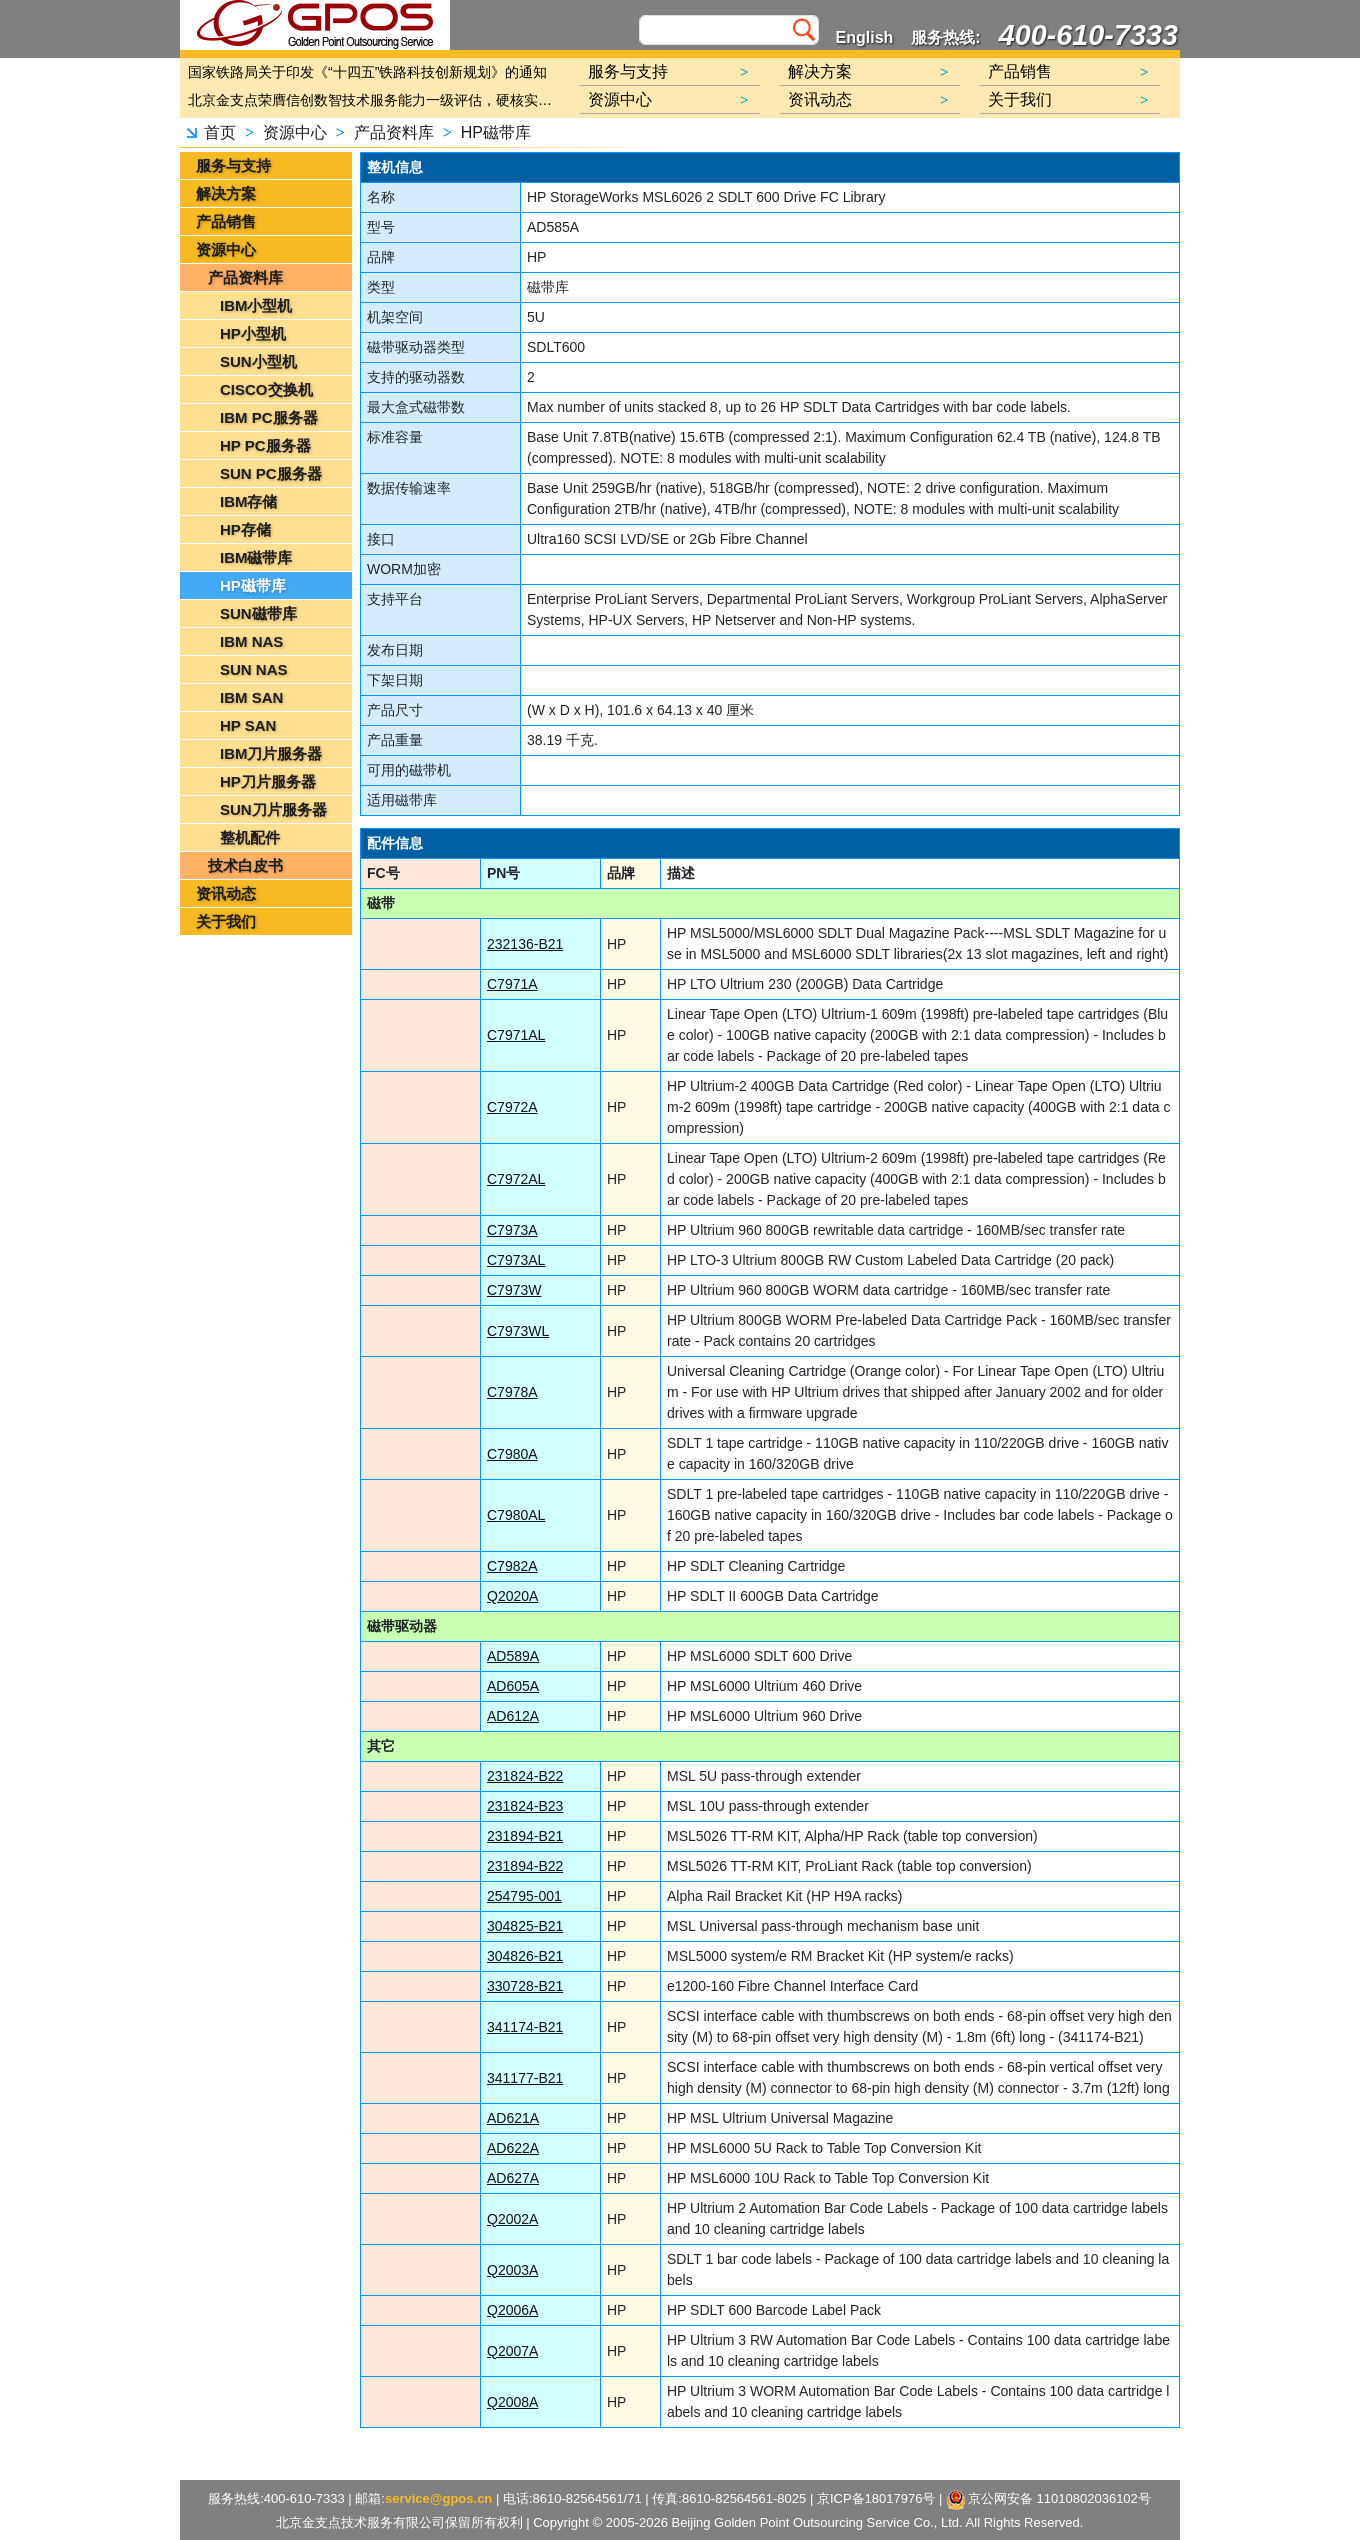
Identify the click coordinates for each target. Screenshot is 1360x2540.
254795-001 (524, 1896)
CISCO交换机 (266, 389)
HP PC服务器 (265, 445)
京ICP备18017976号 (876, 2498)
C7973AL (516, 1260)
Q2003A (512, 2270)
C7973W (514, 1290)
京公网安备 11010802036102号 (1049, 2500)
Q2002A (512, 2219)
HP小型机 (253, 333)
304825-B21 (525, 1926)
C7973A (512, 1230)
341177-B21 (525, 2078)
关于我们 (226, 921)
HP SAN (248, 725)
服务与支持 (233, 165)
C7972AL (516, 1179)
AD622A (513, 2148)
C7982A (512, 1566)
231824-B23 (525, 1806)
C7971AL (516, 1035)
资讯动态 (226, 893)
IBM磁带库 (256, 557)
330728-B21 (525, 1986)
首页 (220, 132)
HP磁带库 (496, 132)
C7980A (512, 1454)
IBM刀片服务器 (271, 753)
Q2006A (512, 2310)
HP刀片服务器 (268, 781)
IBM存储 (249, 501)
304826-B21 (525, 1956)
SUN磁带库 (258, 613)
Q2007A (512, 2351)
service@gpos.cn (438, 2498)
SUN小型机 (258, 361)
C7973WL (518, 1331)
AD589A (513, 1656)
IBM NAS (251, 641)
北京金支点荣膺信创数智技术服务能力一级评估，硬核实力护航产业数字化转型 (375, 100)
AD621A (513, 2118)
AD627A (513, 2178)
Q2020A (512, 1596)
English (865, 37)
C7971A (512, 984)
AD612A (513, 1716)
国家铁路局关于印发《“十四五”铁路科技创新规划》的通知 (367, 72)
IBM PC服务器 (269, 417)
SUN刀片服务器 (273, 809)
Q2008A (512, 2402)
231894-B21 (525, 1836)
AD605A (513, 1686)
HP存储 (245, 529)
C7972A (512, 1107)
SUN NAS (254, 669)
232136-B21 (525, 944)
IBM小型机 (256, 305)
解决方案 (226, 193)
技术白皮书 (245, 865)
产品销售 (226, 221)
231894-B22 (525, 1866)
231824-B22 (525, 1776)
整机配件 (250, 837)
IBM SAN (251, 697)
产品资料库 (394, 132)
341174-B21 (525, 2027)
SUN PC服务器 (271, 473)
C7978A (512, 1392)
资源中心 (295, 132)
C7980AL (516, 1515)
